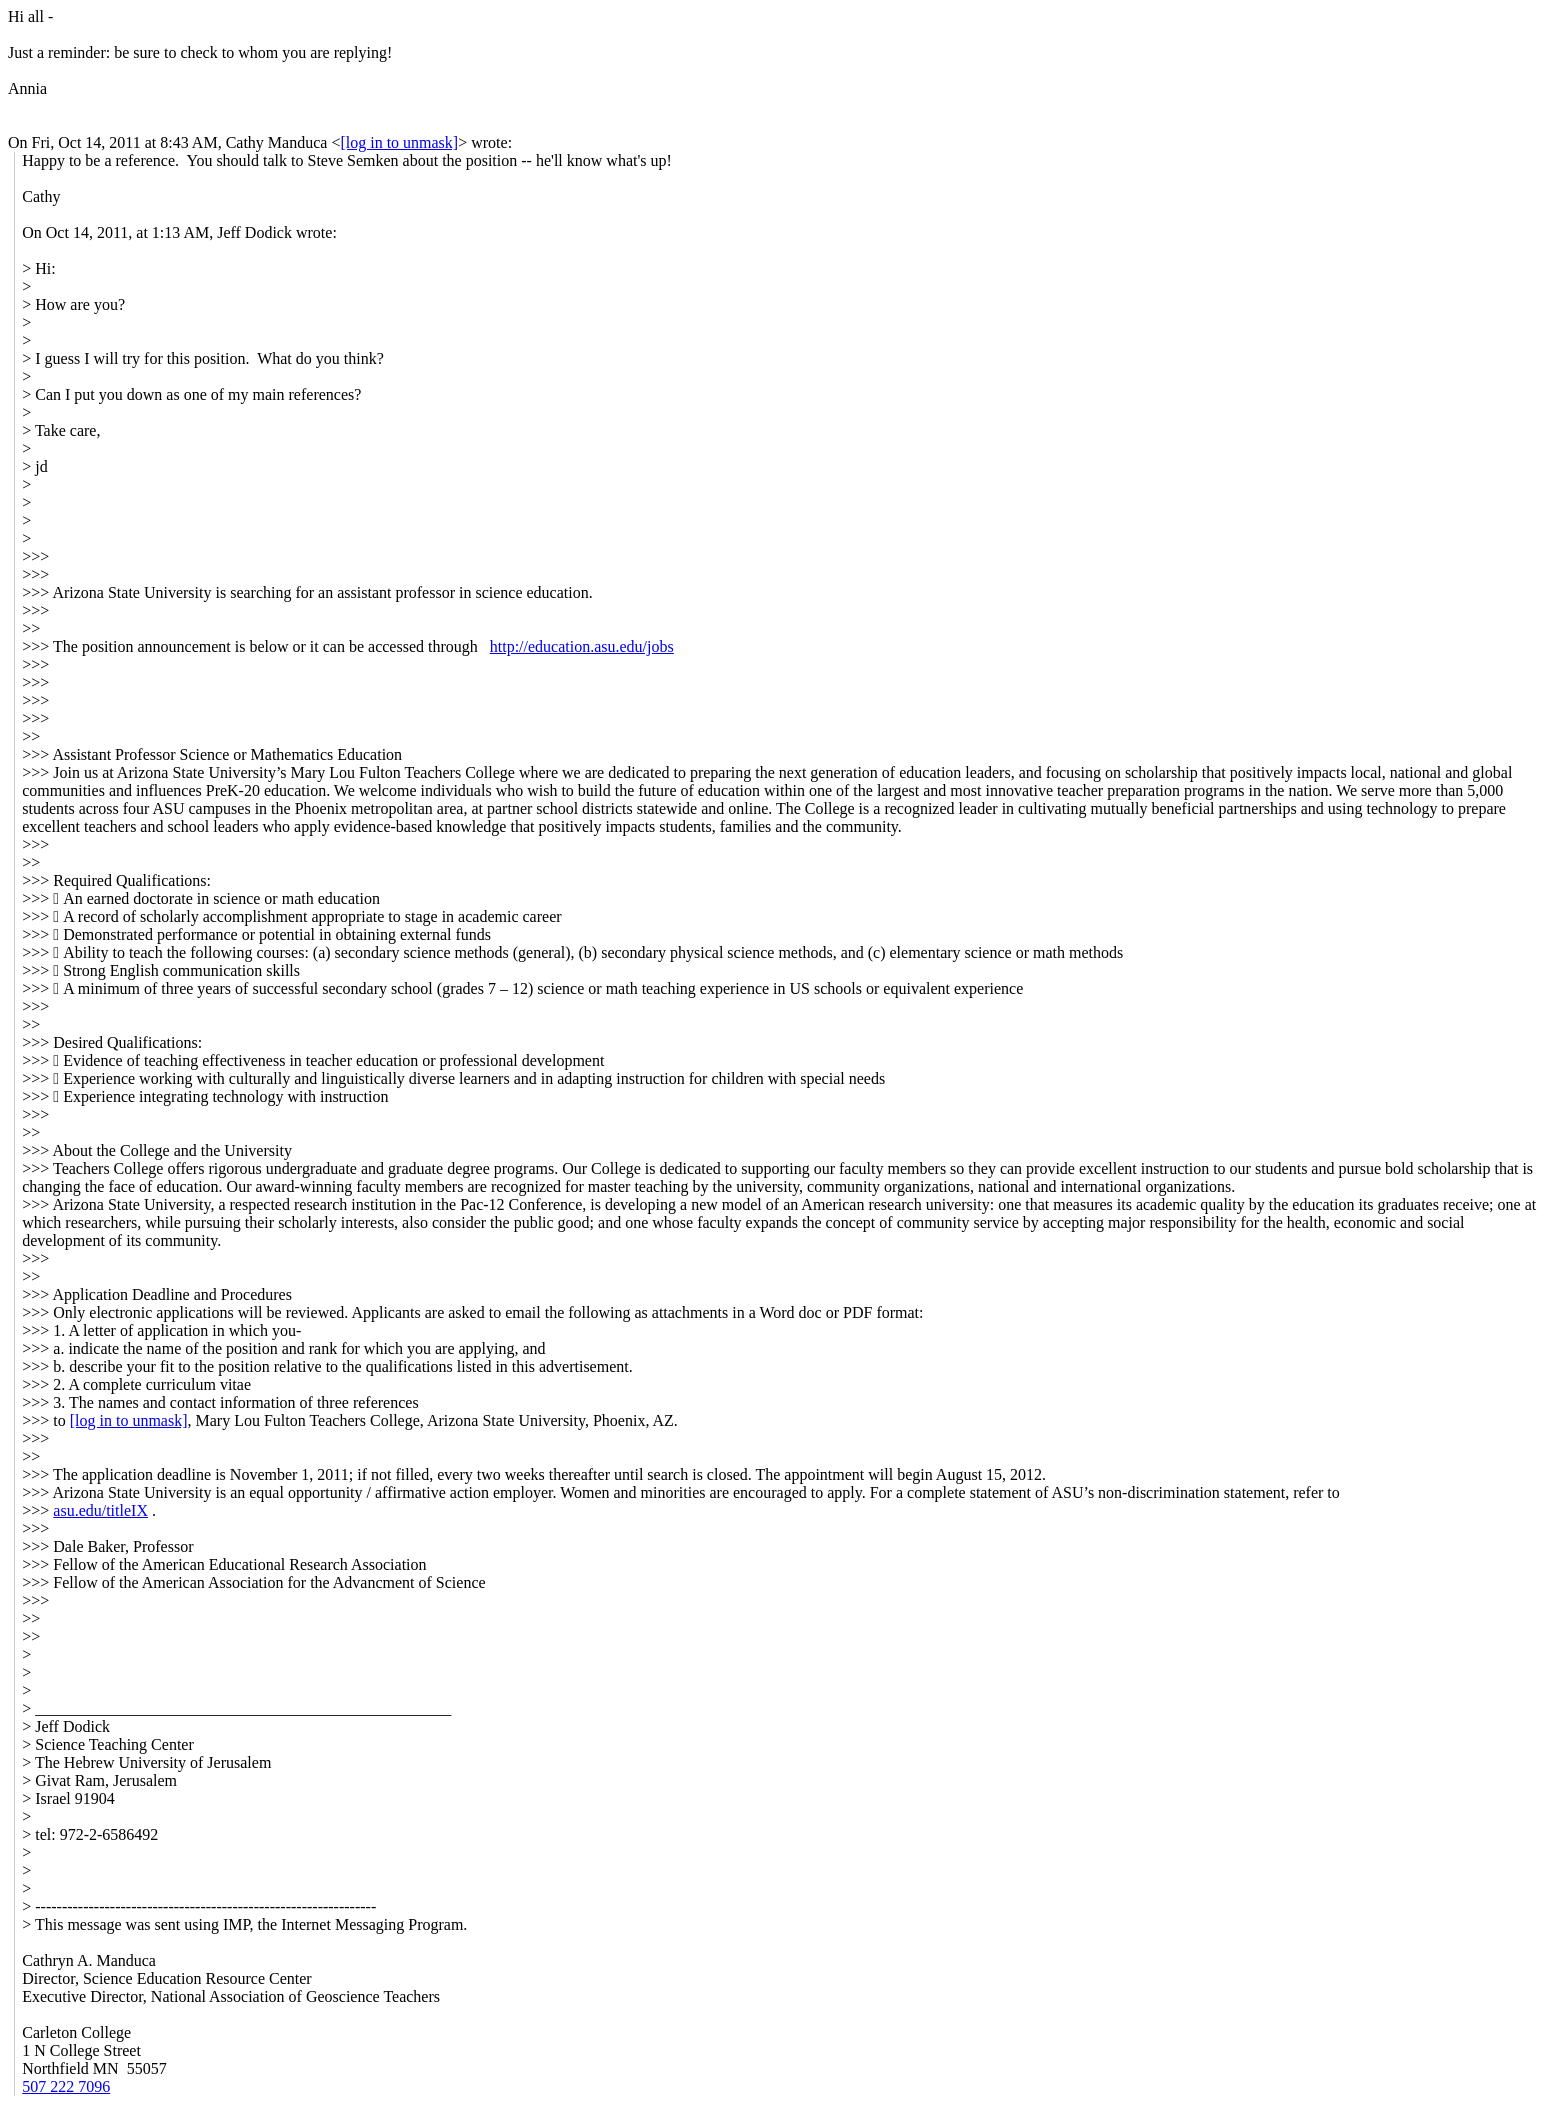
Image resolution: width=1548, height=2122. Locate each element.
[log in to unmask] (399, 142)
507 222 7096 (66, 2086)
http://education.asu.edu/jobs (582, 646)
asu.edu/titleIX (100, 1510)
